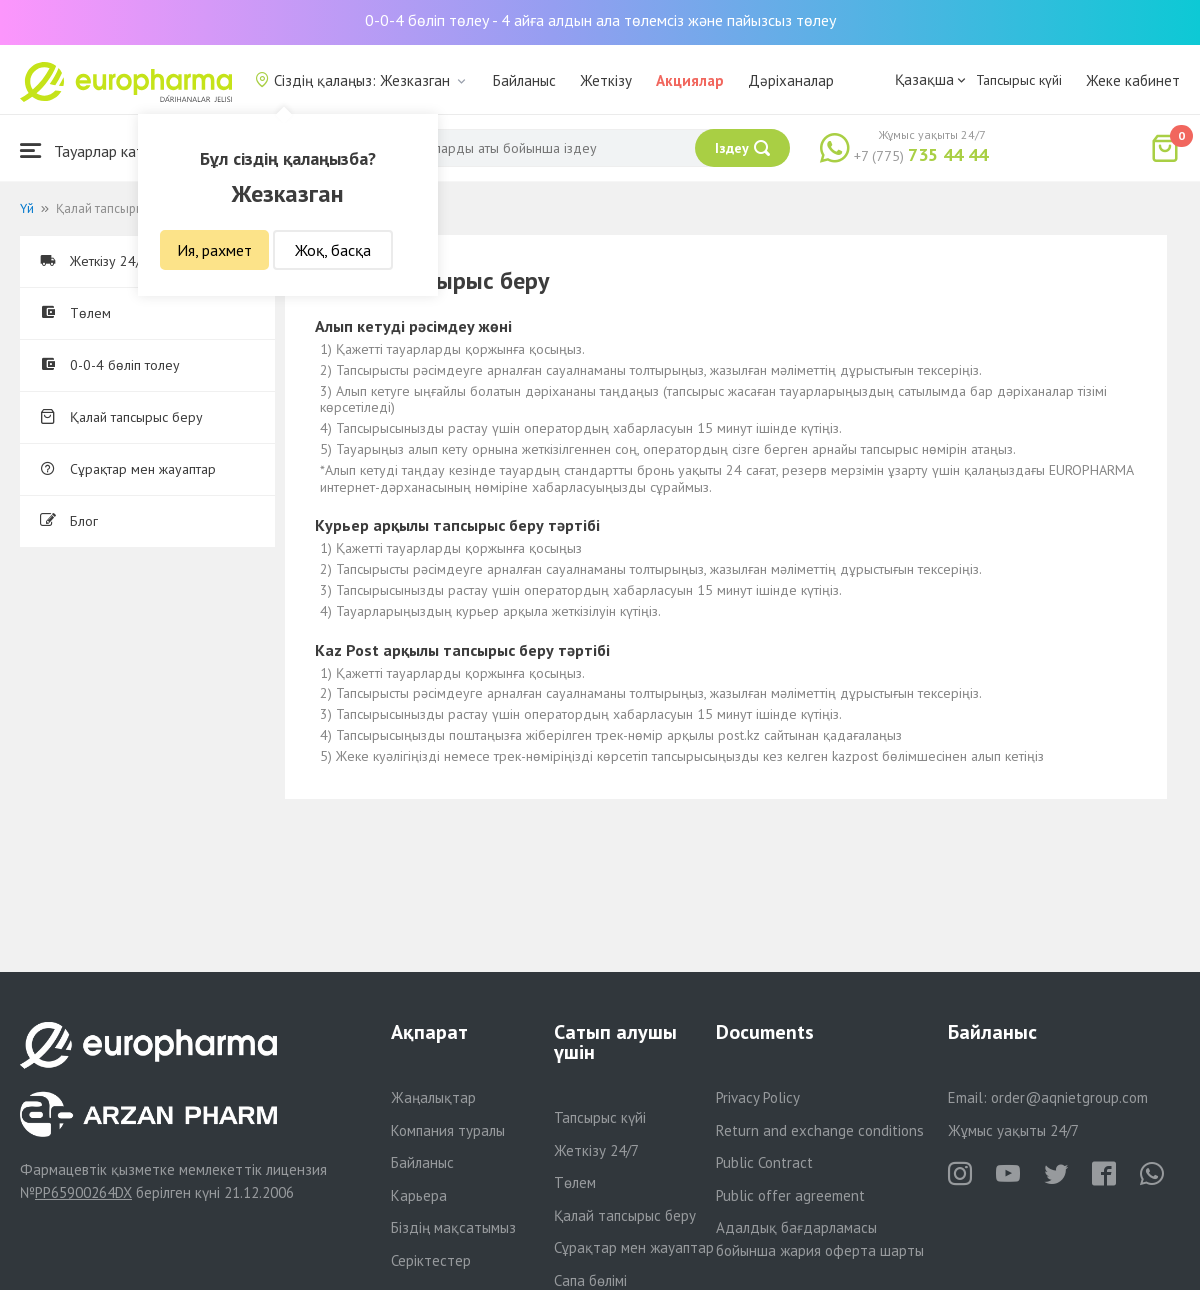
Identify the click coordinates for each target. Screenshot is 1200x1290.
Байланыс (524, 80)
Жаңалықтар (433, 1097)
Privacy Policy (758, 1097)
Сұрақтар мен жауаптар (128, 469)
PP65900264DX (83, 1192)
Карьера (419, 1195)
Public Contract (764, 1162)
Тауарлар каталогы (102, 150)
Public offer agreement (790, 1195)
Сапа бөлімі (590, 1280)
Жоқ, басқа (333, 250)
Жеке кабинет (1133, 80)
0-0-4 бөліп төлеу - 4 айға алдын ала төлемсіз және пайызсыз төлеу (600, 20)
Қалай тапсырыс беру (121, 417)
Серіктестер (431, 1260)
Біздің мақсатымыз (453, 1227)
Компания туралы (448, 1130)
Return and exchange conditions (820, 1130)
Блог (69, 521)
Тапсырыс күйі (1019, 80)
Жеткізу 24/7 (596, 1150)
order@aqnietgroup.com (1069, 1097)
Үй (27, 208)
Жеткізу (606, 80)
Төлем (75, 313)
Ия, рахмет (214, 250)
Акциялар (690, 80)
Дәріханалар (791, 80)
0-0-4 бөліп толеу (110, 365)
